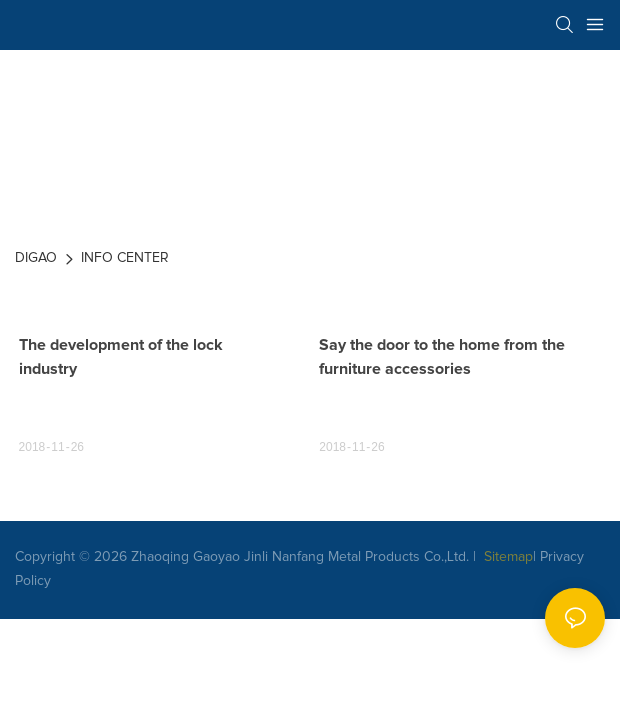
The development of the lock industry (121, 357)
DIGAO (36, 258)
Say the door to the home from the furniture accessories (442, 357)
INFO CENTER (125, 258)
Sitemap (506, 557)
